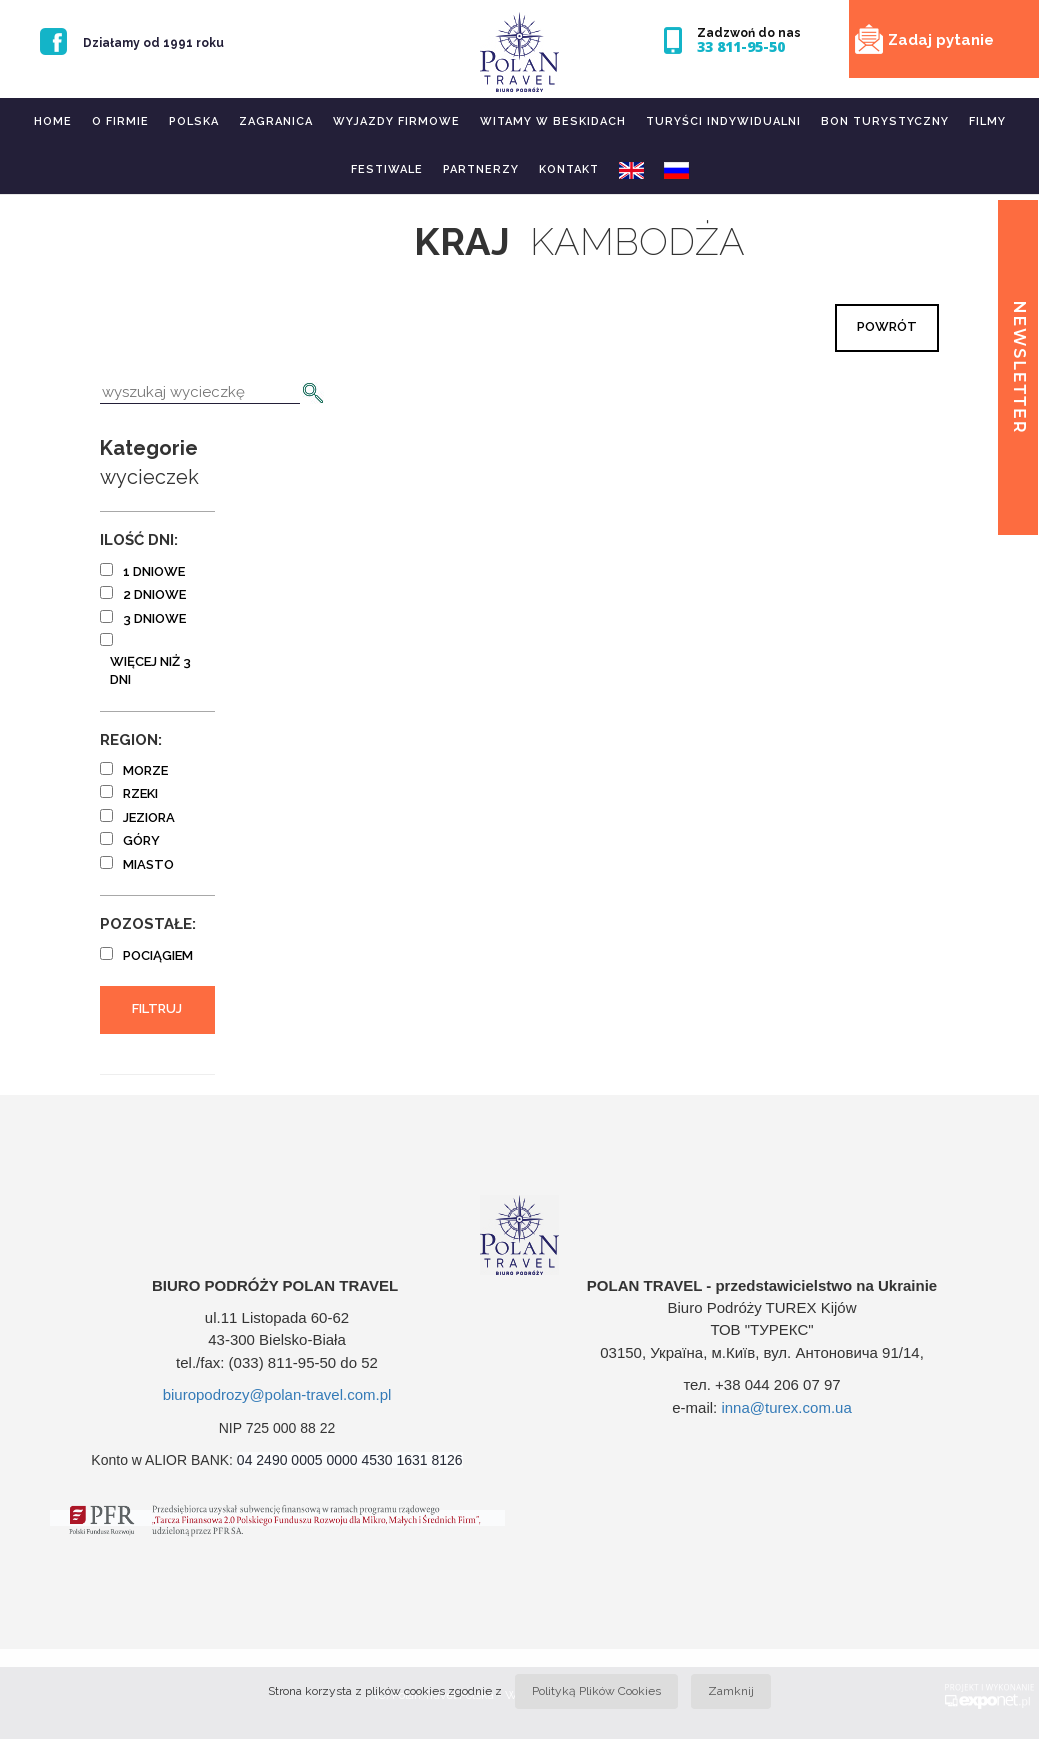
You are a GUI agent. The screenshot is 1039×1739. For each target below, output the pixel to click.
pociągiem (158, 955)
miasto (148, 864)
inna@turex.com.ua (786, 1407)
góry (141, 840)
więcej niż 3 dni (150, 671)
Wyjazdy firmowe (396, 121)
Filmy (987, 121)
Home (53, 121)
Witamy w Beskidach (553, 121)
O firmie (120, 121)
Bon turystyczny (885, 121)
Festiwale (387, 169)
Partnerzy (481, 169)
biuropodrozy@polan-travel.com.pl (277, 1394)
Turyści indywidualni (723, 121)
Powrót (887, 326)
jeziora (149, 817)
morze (145, 770)
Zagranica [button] (276, 121)
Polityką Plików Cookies (596, 1691)
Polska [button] (194, 121)
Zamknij (731, 1691)
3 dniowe (154, 618)
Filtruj (157, 1008)
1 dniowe (154, 571)
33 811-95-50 (741, 47)
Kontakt (569, 169)
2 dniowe (154, 594)
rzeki (140, 793)
